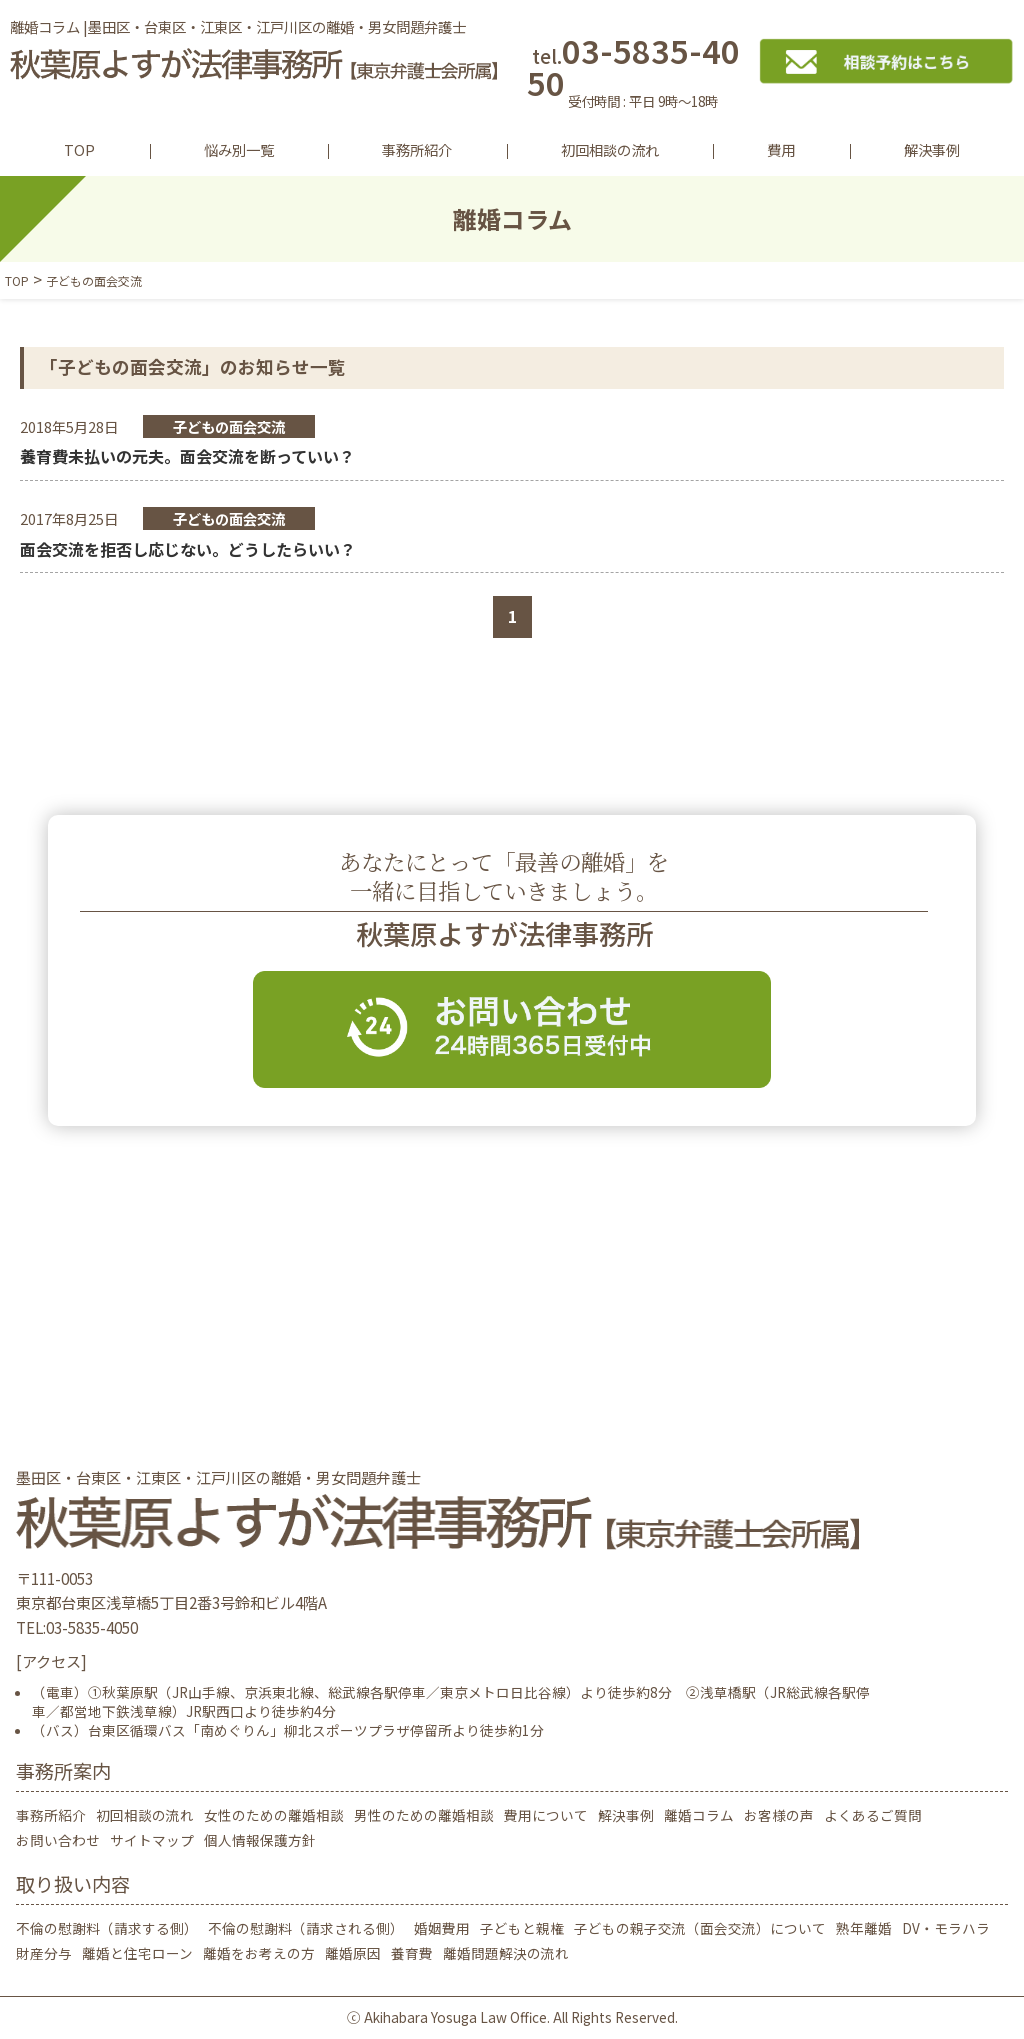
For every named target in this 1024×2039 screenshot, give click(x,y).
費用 (781, 149)
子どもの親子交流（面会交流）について (700, 1928)
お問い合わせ (58, 1840)
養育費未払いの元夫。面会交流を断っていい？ (187, 456)
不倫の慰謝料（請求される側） (306, 1928)
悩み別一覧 (239, 149)
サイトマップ (152, 1840)
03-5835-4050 (643, 75)
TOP (79, 149)
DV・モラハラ (946, 1928)
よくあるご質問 (873, 1815)
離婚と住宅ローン (137, 1953)
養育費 (412, 1953)
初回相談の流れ (610, 149)
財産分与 (44, 1953)
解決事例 (932, 149)
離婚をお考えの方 (259, 1953)
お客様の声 (779, 1815)
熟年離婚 (864, 1928)
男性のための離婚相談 (424, 1815)
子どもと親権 (522, 1928)
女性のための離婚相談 (274, 1815)
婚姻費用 (442, 1928)
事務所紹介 (417, 149)
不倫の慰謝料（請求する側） (107, 1928)
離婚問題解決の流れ (506, 1953)
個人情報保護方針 (260, 1840)
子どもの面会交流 (229, 426)
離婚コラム (699, 1815)
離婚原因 (353, 1953)
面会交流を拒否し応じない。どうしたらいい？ (188, 549)
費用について (546, 1815)
